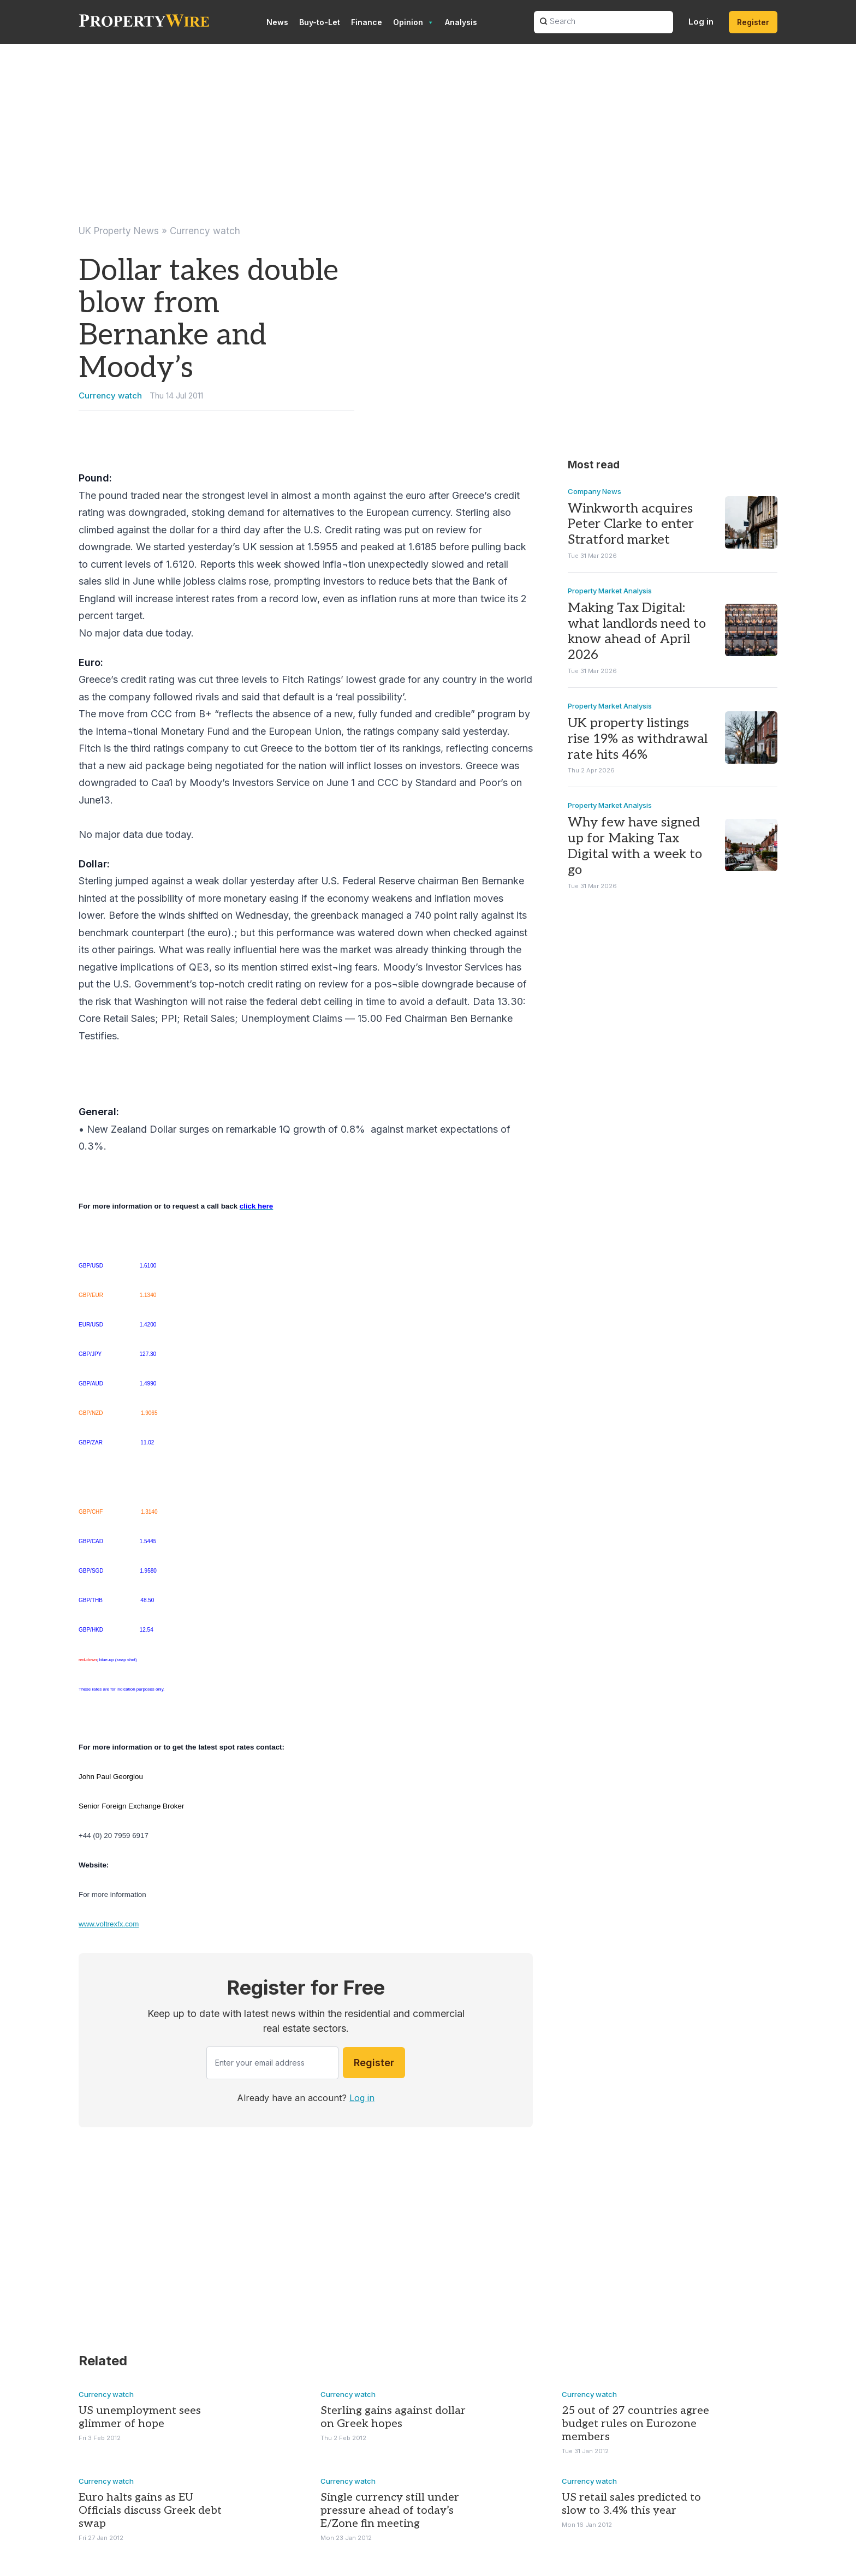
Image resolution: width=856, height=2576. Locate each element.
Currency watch (205, 230)
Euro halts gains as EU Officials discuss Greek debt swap (150, 2510)
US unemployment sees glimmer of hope (140, 2417)
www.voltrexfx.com (109, 1924)
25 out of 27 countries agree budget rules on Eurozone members (635, 2423)
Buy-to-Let (319, 22)
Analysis (461, 22)
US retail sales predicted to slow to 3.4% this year (631, 2504)
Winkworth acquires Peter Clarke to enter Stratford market (631, 524)
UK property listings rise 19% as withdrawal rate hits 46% (638, 739)
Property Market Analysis (610, 590)
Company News (594, 490)
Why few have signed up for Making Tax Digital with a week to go (635, 845)
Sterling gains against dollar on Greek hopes (393, 2417)
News (277, 22)
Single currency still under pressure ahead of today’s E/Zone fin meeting (389, 2510)
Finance (366, 22)
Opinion (413, 22)
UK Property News (119, 230)
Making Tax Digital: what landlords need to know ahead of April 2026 (637, 630)
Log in (701, 21)
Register (753, 22)
